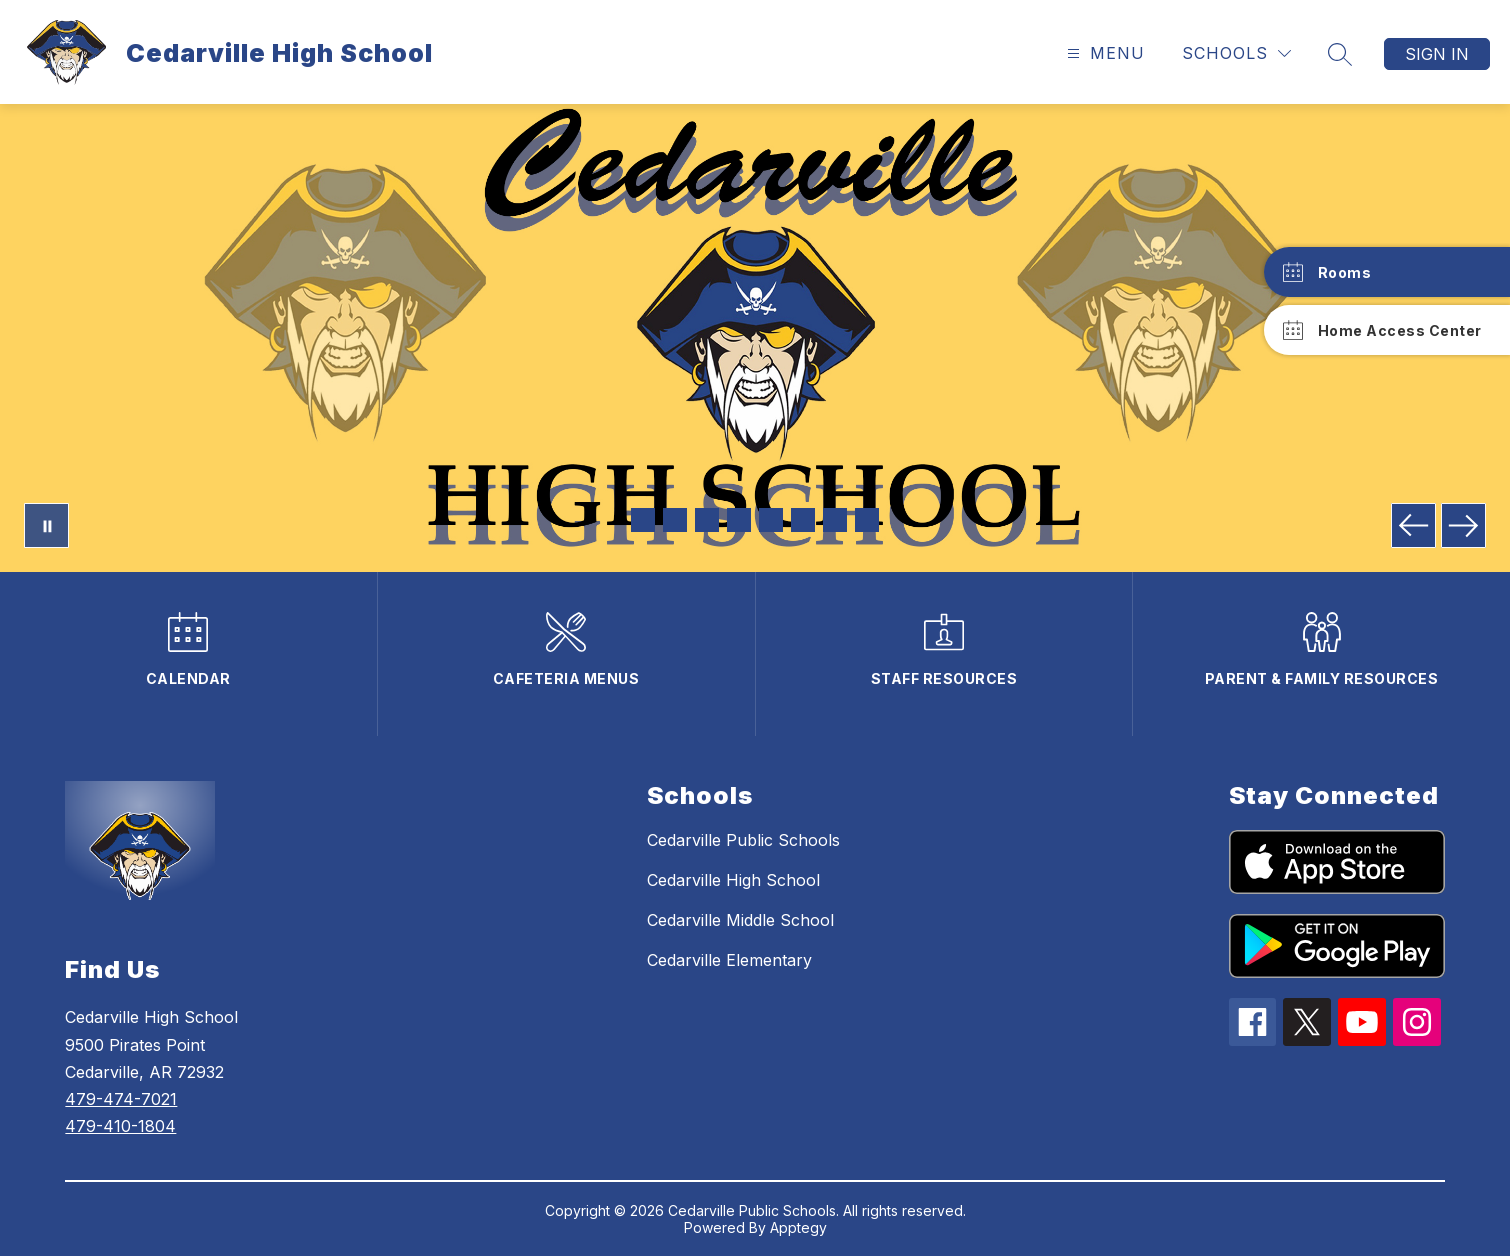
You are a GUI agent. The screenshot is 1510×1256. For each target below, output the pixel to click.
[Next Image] (1463, 525)
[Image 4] (739, 520)
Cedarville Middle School (740, 920)
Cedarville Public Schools (743, 840)
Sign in (1437, 54)
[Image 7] (835, 520)
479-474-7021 (121, 1099)
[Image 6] (803, 520)
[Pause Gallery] (46, 525)
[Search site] (1340, 54)
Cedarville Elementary (729, 960)
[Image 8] (867, 520)
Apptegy (798, 1227)
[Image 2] (675, 520)
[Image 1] (643, 520)
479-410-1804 (120, 1126)
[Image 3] (707, 520)
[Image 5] (771, 520)
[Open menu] (1103, 53)
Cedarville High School (733, 880)
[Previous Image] (1413, 525)
